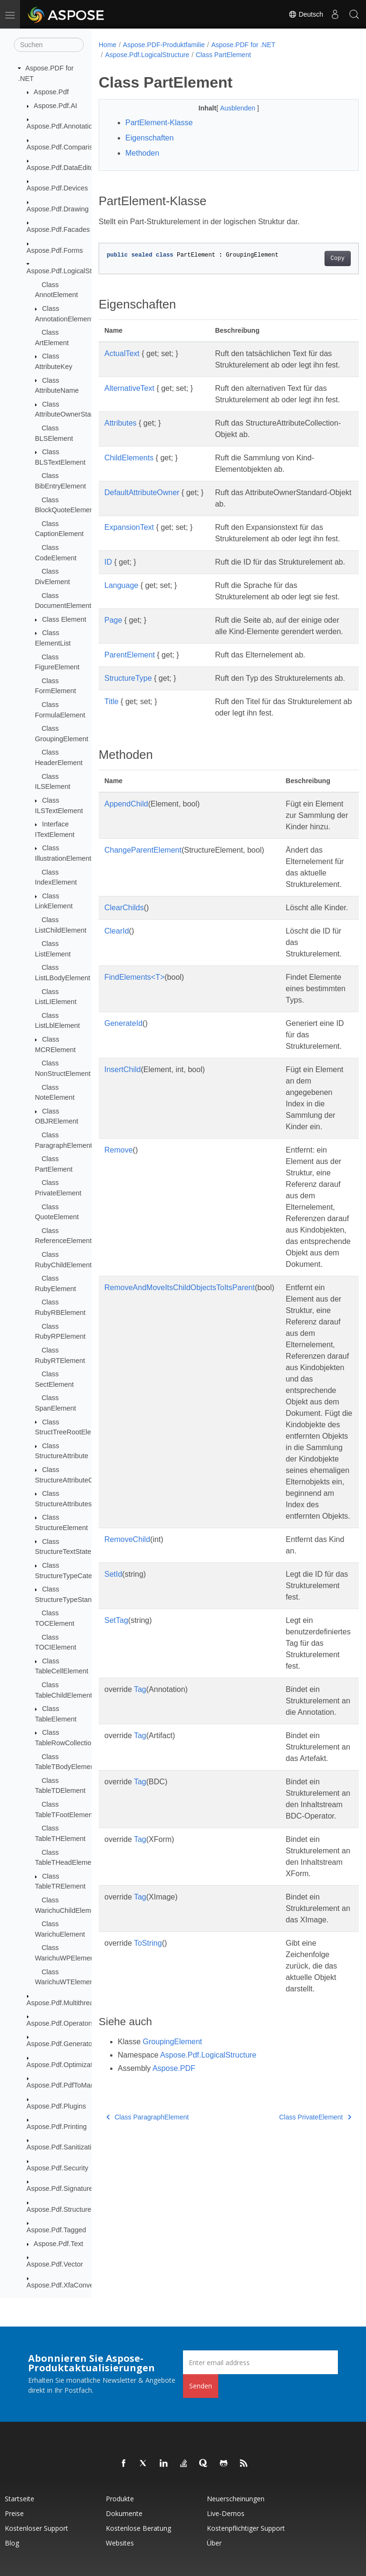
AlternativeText (129, 400)
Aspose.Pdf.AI (55, 105)
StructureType (128, 758)
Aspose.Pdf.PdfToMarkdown (70, 2085)
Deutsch (305, 14)
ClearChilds (124, 1010)
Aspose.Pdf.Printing (57, 2126)
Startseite (19, 2498)
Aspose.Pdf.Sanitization (63, 2147)
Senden (200, 2385)
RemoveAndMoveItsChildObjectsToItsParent (179, 1390)
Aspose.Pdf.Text (58, 2244)
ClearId (116, 1034)
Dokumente (124, 2513)
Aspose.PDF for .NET (243, 45)
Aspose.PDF (173, 2182)
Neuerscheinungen (235, 2498)
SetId (113, 1688)
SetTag (116, 1735)
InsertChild (122, 1172)
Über (214, 2542)
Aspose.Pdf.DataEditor (61, 167)
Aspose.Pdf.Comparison (64, 147)
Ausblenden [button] (229, 108)
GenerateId (123, 1126)
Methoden (142, 153)
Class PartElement (223, 55)
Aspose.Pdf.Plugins (56, 2106)
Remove (118, 1253)
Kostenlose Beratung (138, 2528)
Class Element (64, 619)
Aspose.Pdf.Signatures (61, 2188)
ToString (148, 2057)
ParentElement (129, 735)
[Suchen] (49, 45)
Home (107, 45)
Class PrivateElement (297, 2231)
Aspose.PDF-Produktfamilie (164, 45)
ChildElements (128, 492)
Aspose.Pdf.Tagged (56, 2230)
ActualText (122, 353)
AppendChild (126, 907)
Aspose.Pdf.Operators (60, 2023)
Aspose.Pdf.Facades (58, 229)
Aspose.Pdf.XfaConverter (65, 2285)
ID (108, 608)
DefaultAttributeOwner (141, 527)
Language (121, 642)
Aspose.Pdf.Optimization (64, 2065)
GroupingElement (172, 2156)
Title (111, 793)
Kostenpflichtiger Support (246, 2528)
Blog (12, 2542)
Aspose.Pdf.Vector (55, 2264)
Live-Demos (225, 2513)
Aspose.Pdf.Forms (55, 250)
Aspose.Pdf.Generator (60, 2044)
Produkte (120, 2498)
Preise (14, 2513)
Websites (120, 2542)
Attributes (120, 446)
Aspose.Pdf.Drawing (58, 209)
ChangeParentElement (143, 953)
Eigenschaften (149, 138)
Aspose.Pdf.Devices (57, 188)
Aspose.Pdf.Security (58, 2168)
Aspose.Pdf (51, 92)
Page (113, 689)
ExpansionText (129, 561)
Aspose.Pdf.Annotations (63, 126)
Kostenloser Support (36, 2528)
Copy (319, 258)
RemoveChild (127, 1654)
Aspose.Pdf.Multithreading (67, 2003)
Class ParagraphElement (147, 2231)
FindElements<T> (134, 1080)
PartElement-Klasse (159, 123)
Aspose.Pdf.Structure (59, 2209)
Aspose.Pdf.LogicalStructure (70, 271)
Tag (140, 1804)
